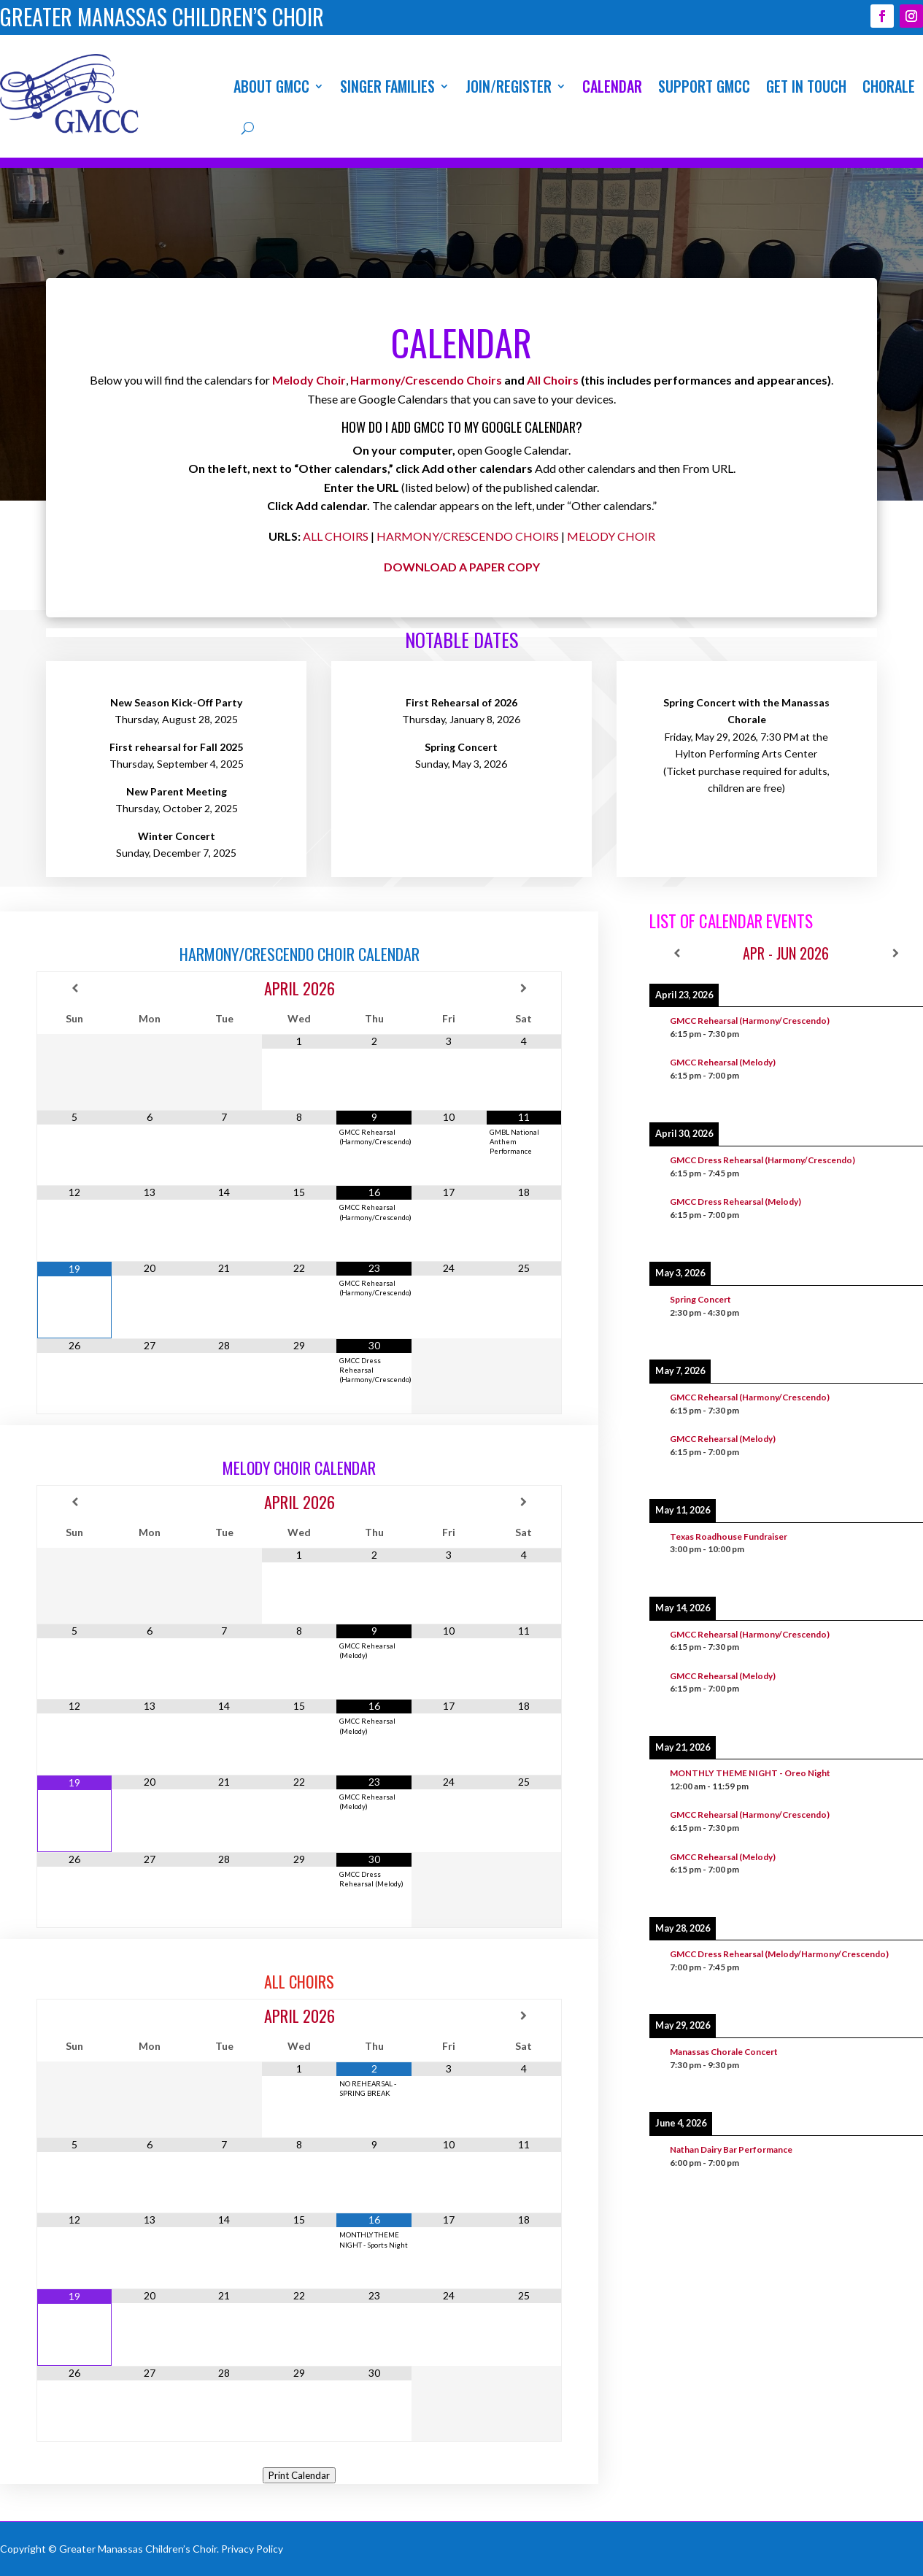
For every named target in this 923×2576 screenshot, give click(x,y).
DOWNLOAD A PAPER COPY (462, 567)
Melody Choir (309, 380)
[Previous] (676, 953)
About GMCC (271, 86)
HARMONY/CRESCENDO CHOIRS (467, 536)
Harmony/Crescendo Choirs (426, 380)
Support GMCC (704, 86)
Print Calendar (299, 2475)
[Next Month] (524, 988)
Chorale (888, 86)
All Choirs (553, 380)
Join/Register (509, 86)
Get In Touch (806, 86)
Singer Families (387, 86)
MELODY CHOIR (611, 536)
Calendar (612, 86)
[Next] (895, 953)
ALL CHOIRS (335, 536)
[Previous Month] (74, 988)
